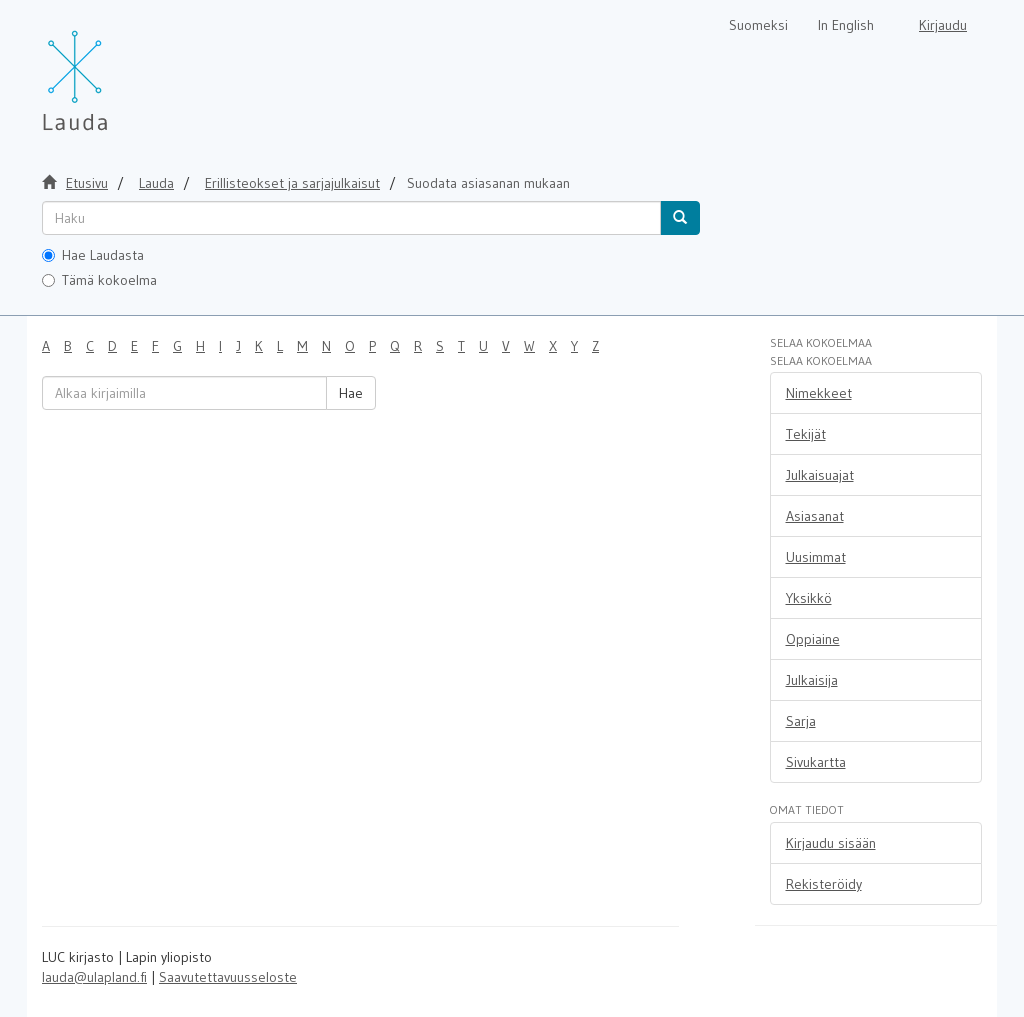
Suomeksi (758, 25)
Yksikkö (809, 598)
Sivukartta (816, 762)
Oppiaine (813, 639)
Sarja (801, 721)
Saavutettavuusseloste (228, 977)
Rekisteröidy (824, 884)
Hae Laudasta (93, 255)
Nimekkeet (819, 393)
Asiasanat (815, 516)
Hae (351, 393)
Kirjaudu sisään (831, 843)
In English (846, 25)
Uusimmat (816, 557)
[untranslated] (351, 218)
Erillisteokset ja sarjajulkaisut (292, 183)
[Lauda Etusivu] (117, 70)
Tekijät (806, 434)
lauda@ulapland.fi (94, 977)
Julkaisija (812, 680)
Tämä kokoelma (99, 280)
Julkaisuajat (820, 475)
